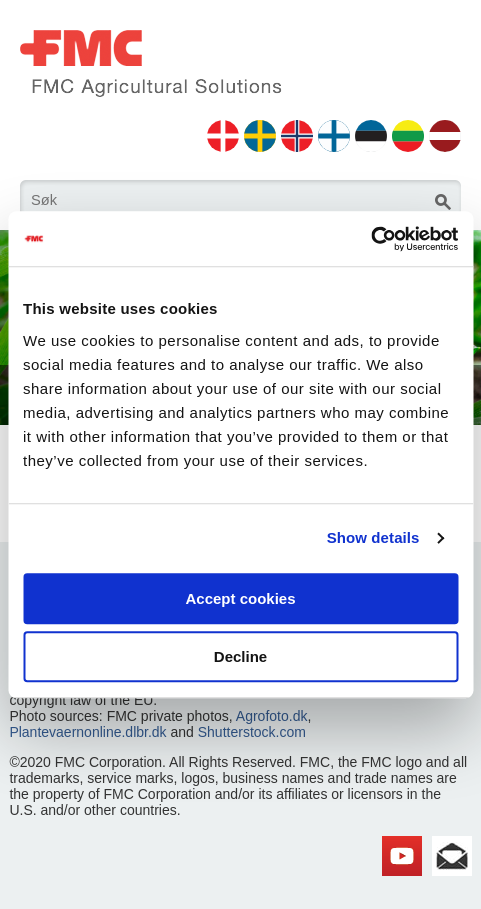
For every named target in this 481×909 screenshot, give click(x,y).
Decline (240, 656)
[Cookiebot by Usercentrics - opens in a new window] (370, 239)
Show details (373, 537)
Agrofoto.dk (272, 716)
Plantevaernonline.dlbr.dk (87, 732)
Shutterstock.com (252, 732)
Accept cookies (240, 598)
